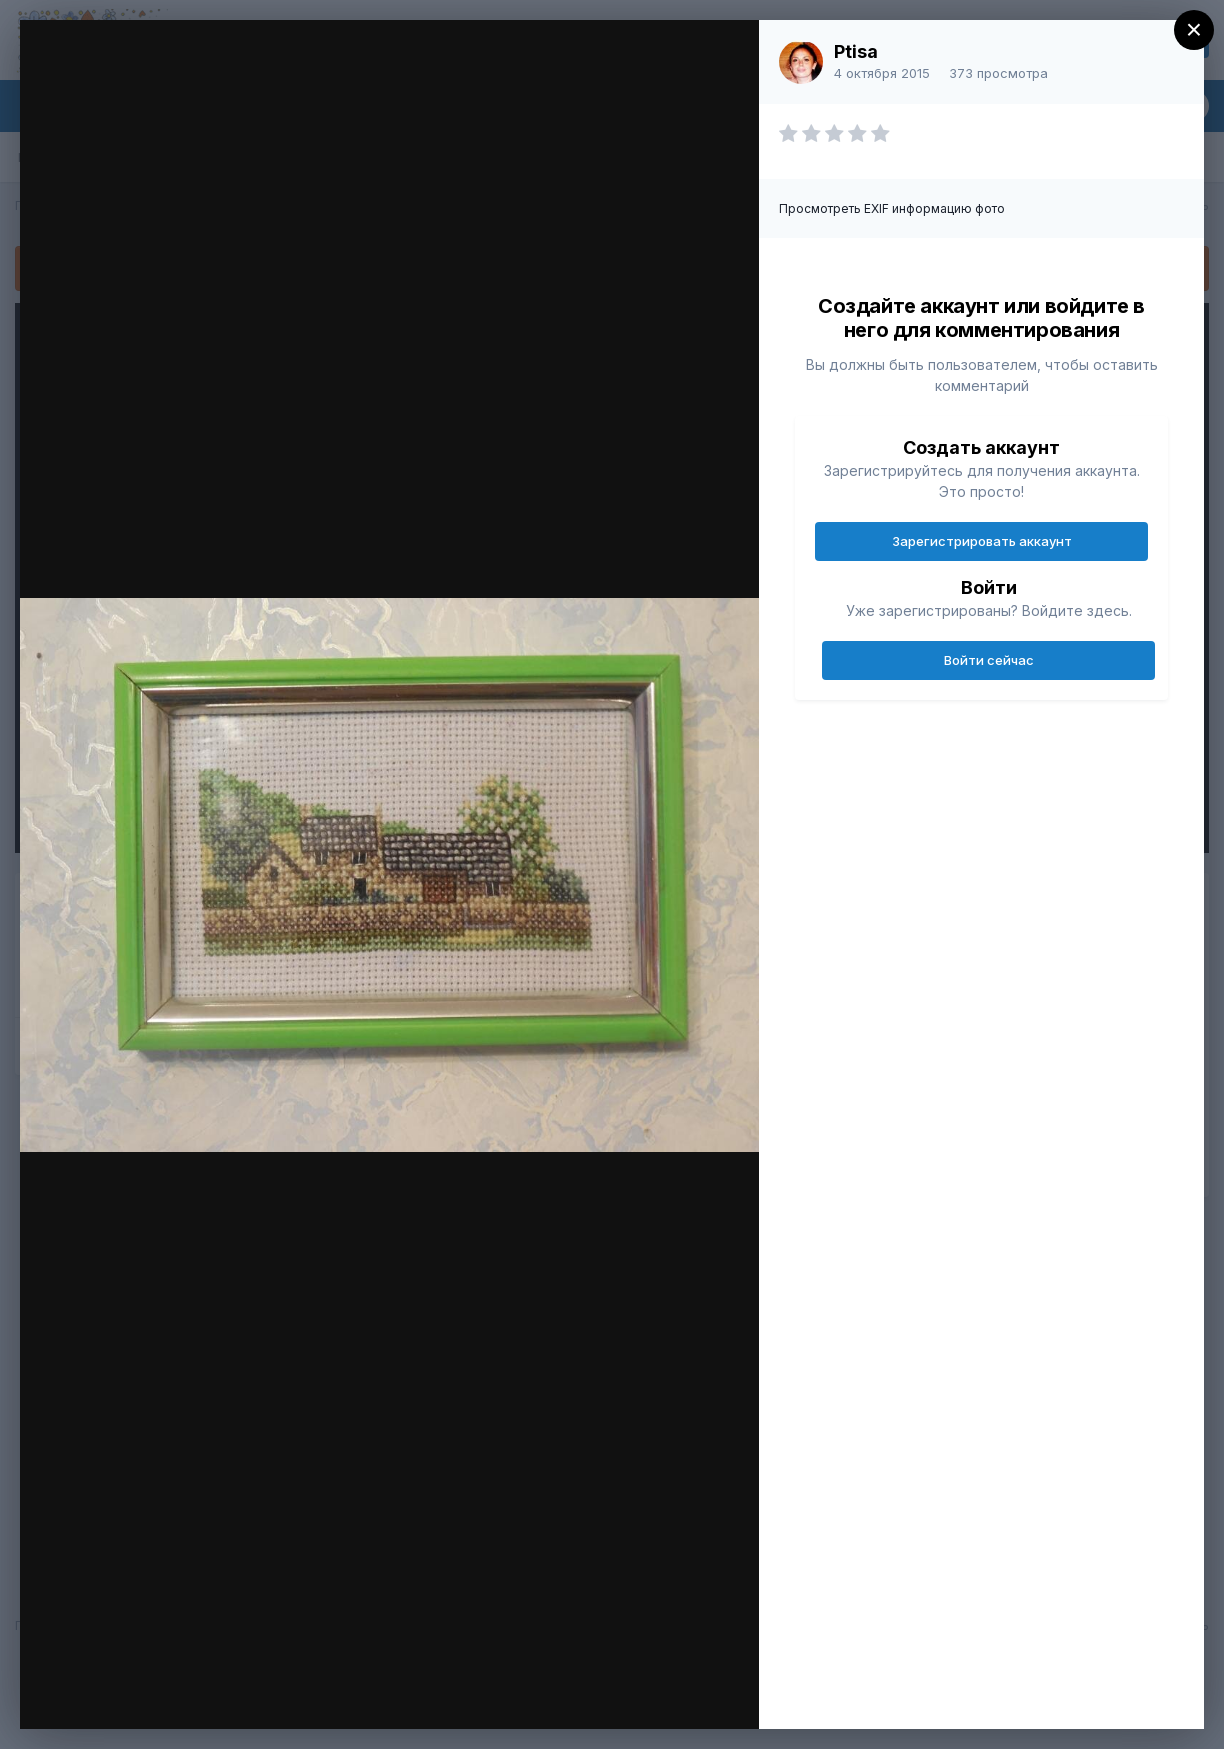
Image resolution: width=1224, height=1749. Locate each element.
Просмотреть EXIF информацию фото (892, 208)
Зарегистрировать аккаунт (982, 541)
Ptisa (856, 51)
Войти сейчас (989, 660)
